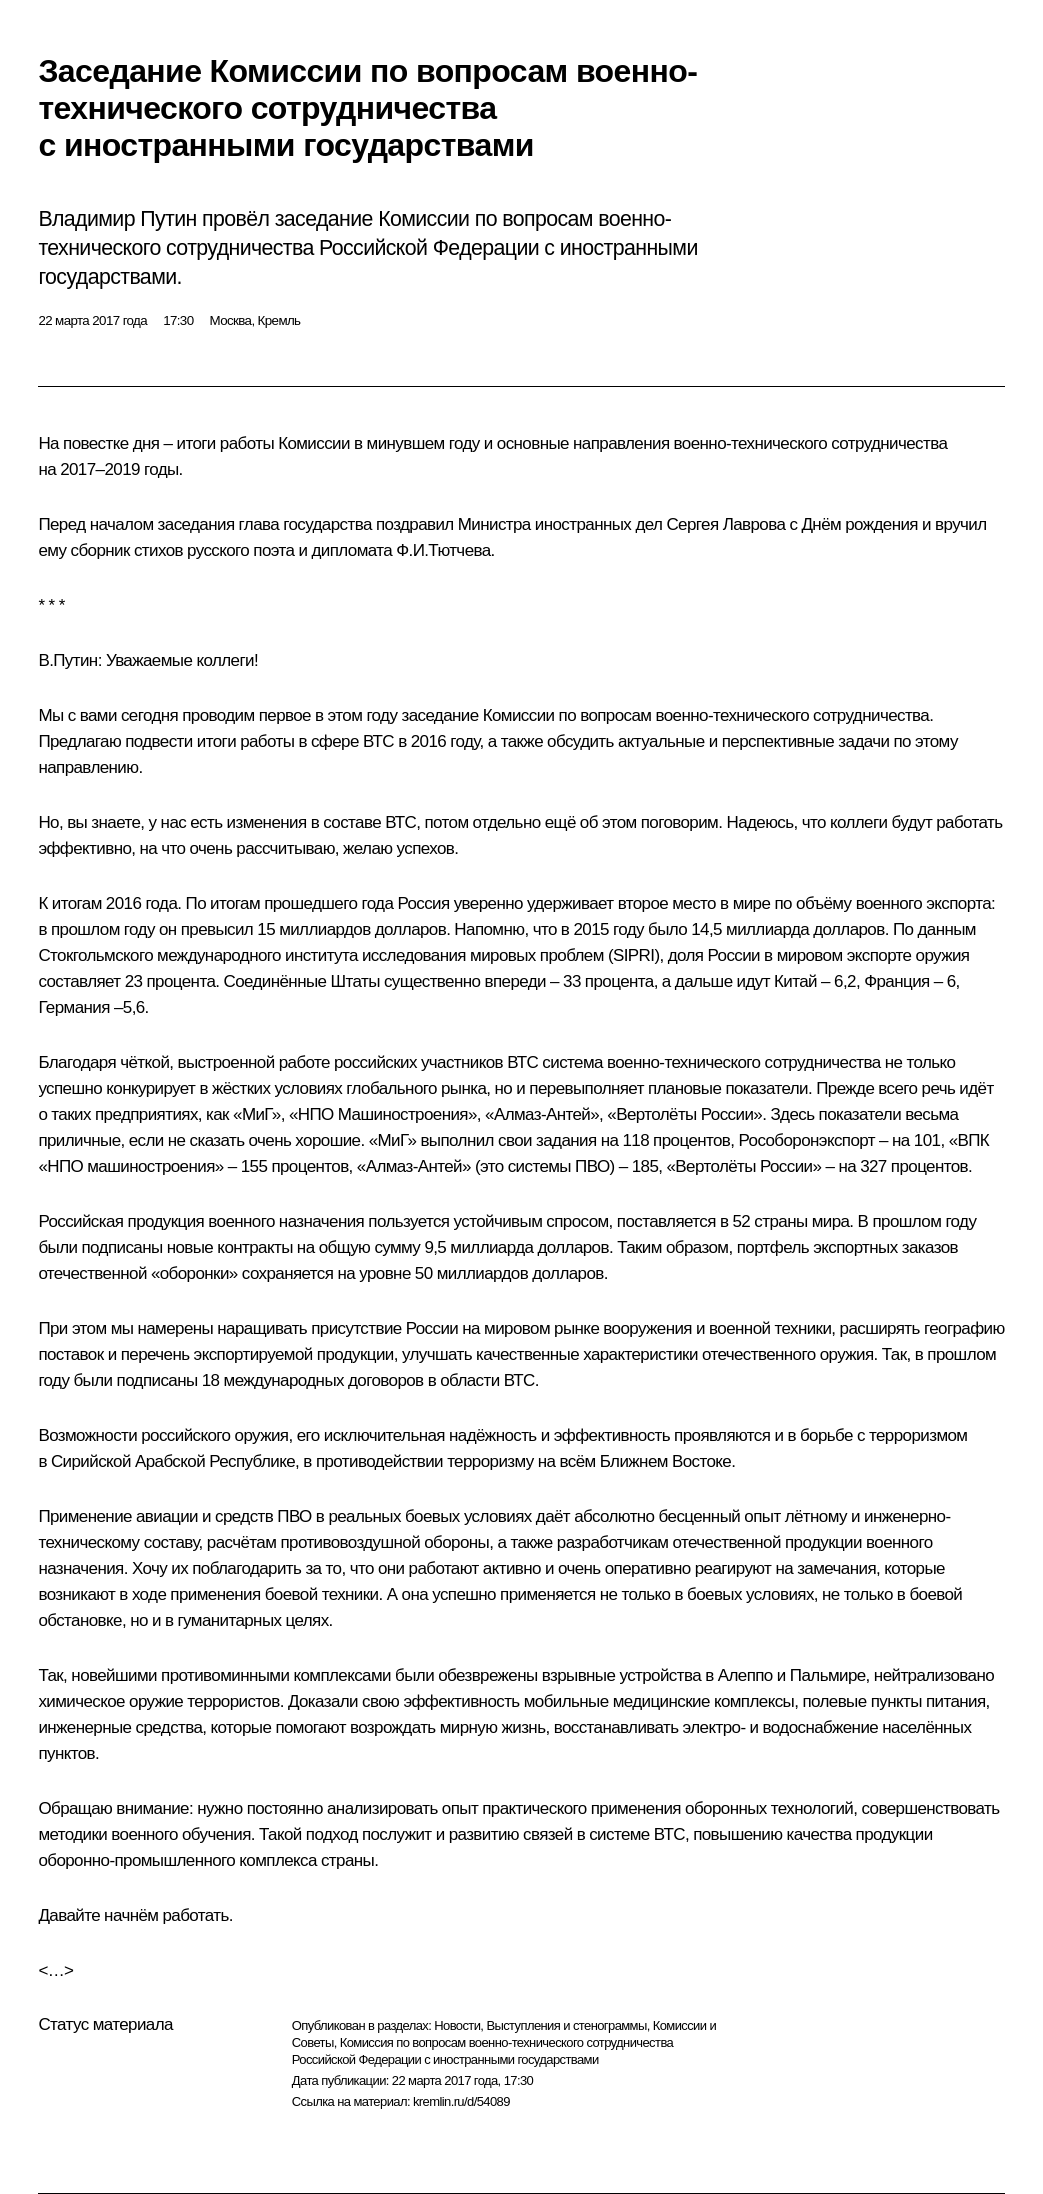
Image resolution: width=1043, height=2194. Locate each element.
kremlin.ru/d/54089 (461, 2101)
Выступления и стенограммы (566, 2025)
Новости (457, 2025)
